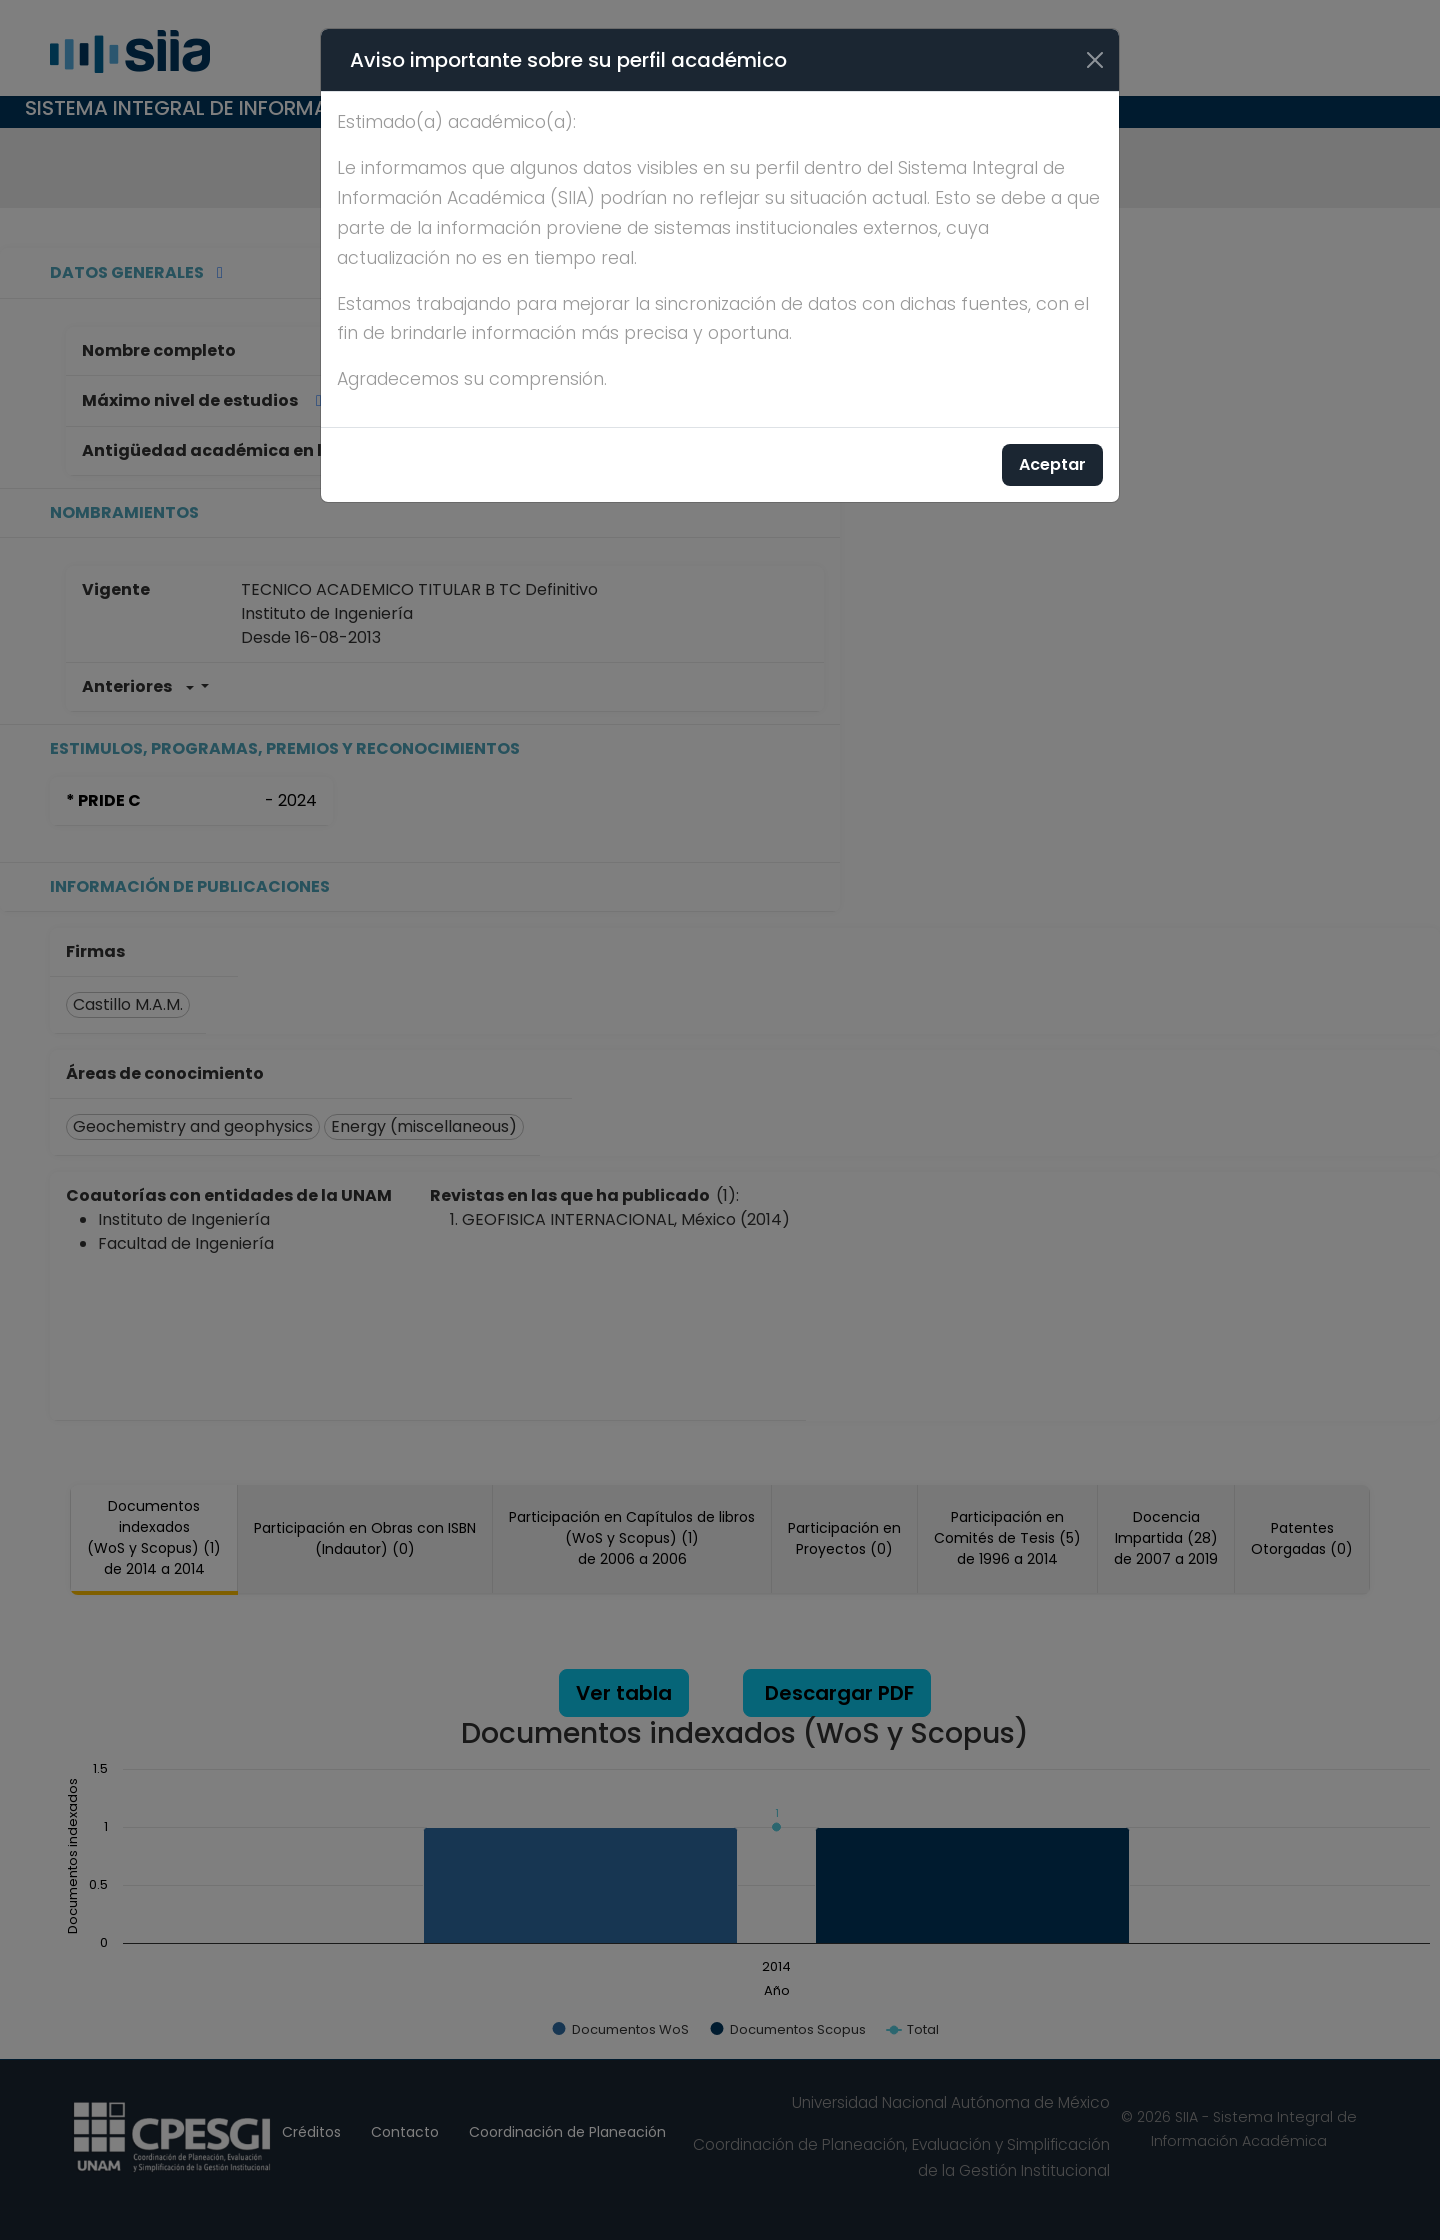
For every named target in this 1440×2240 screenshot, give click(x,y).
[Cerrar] (1095, 60)
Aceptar (1052, 464)
